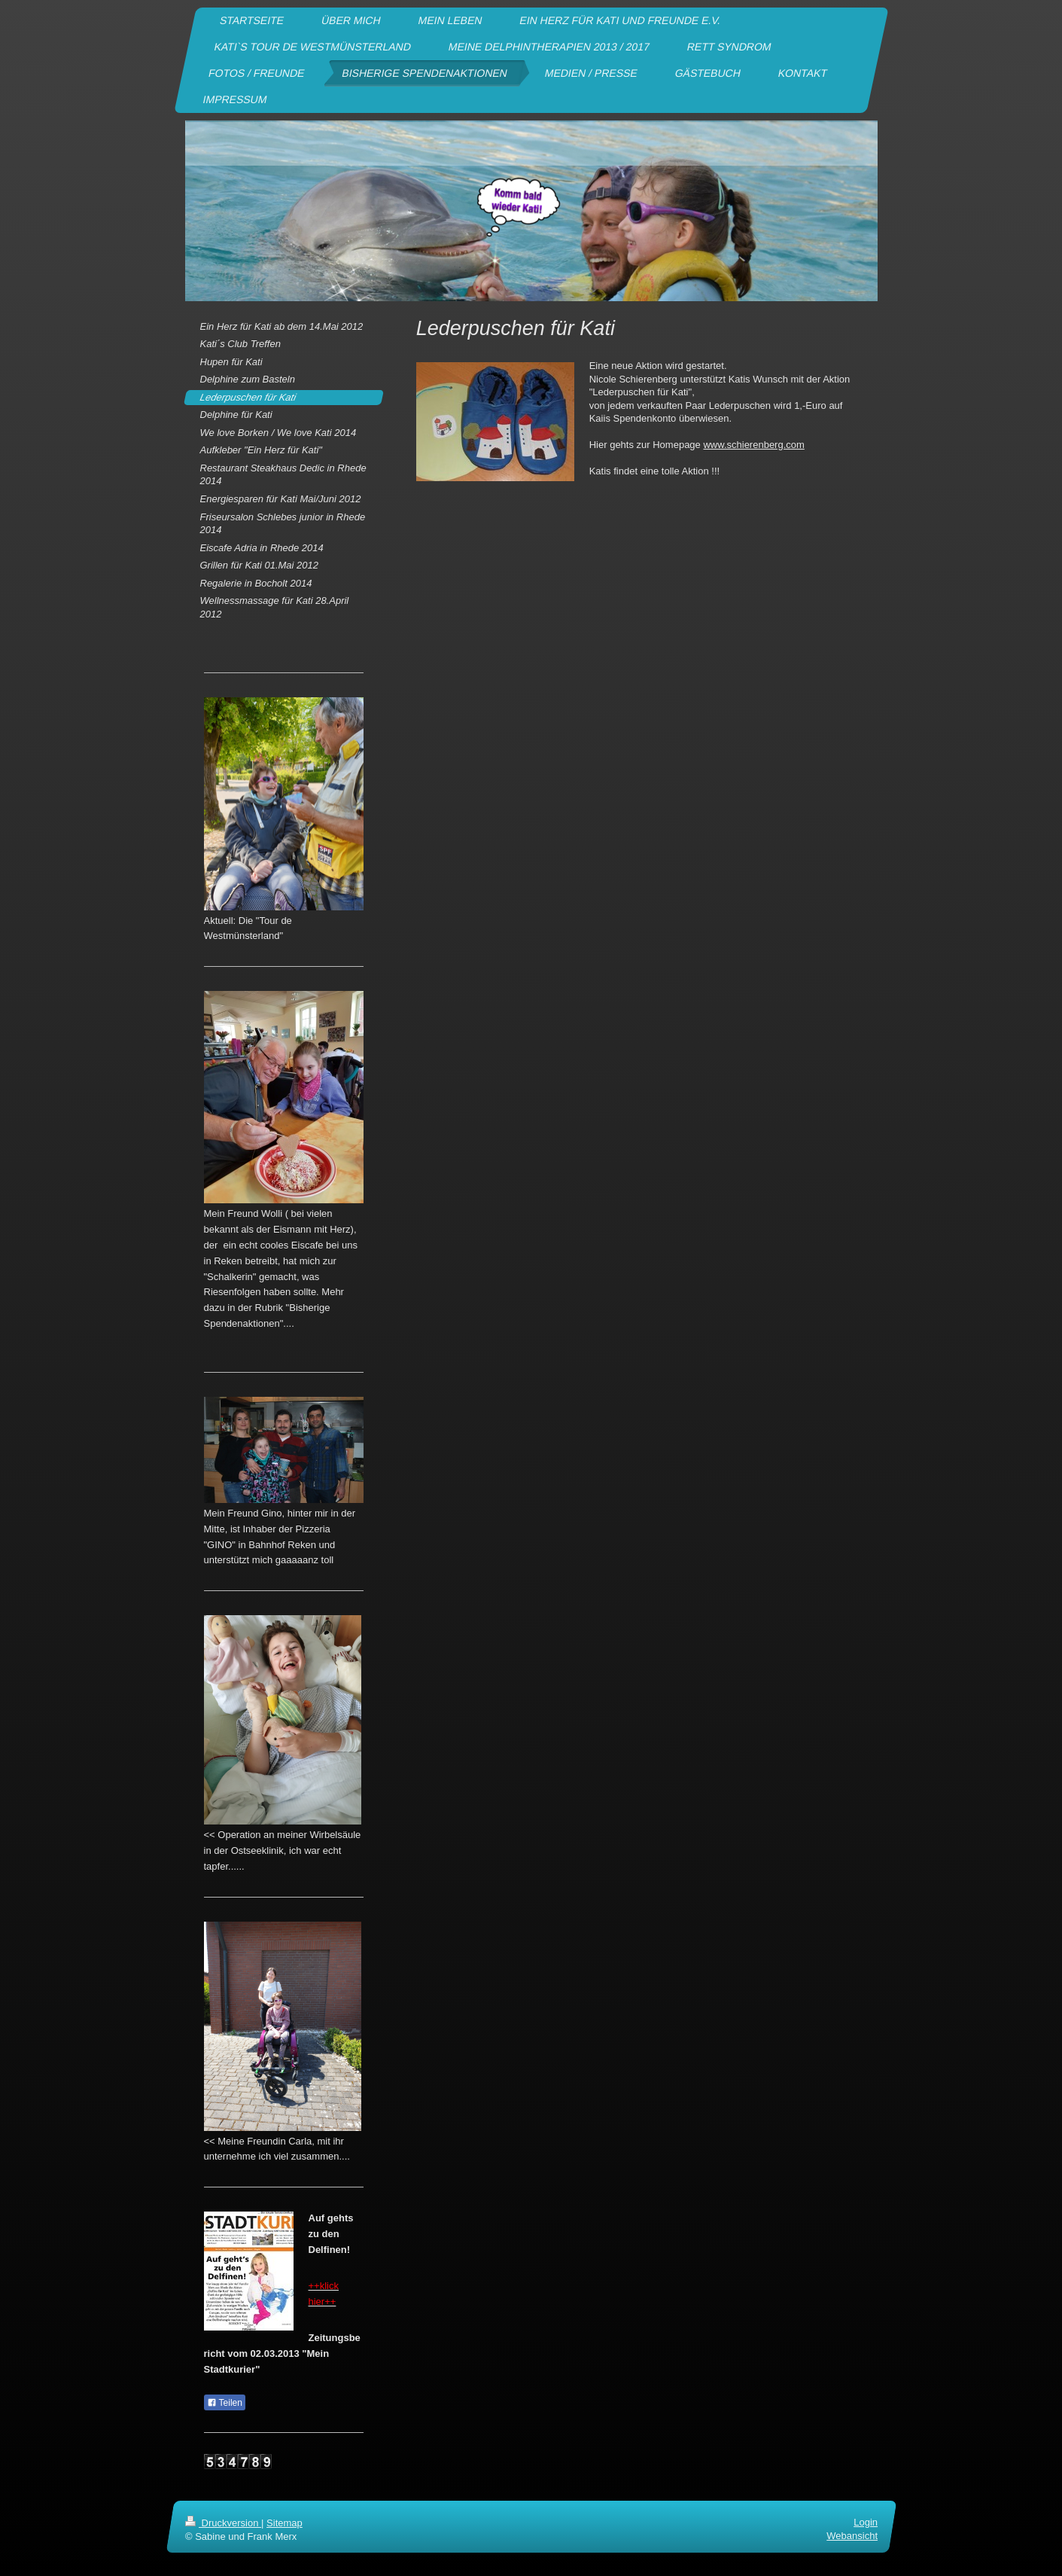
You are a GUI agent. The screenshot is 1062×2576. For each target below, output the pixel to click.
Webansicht (852, 2535)
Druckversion (223, 2523)
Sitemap (284, 2523)
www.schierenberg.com (753, 444)
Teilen (224, 2403)
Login (866, 2522)
